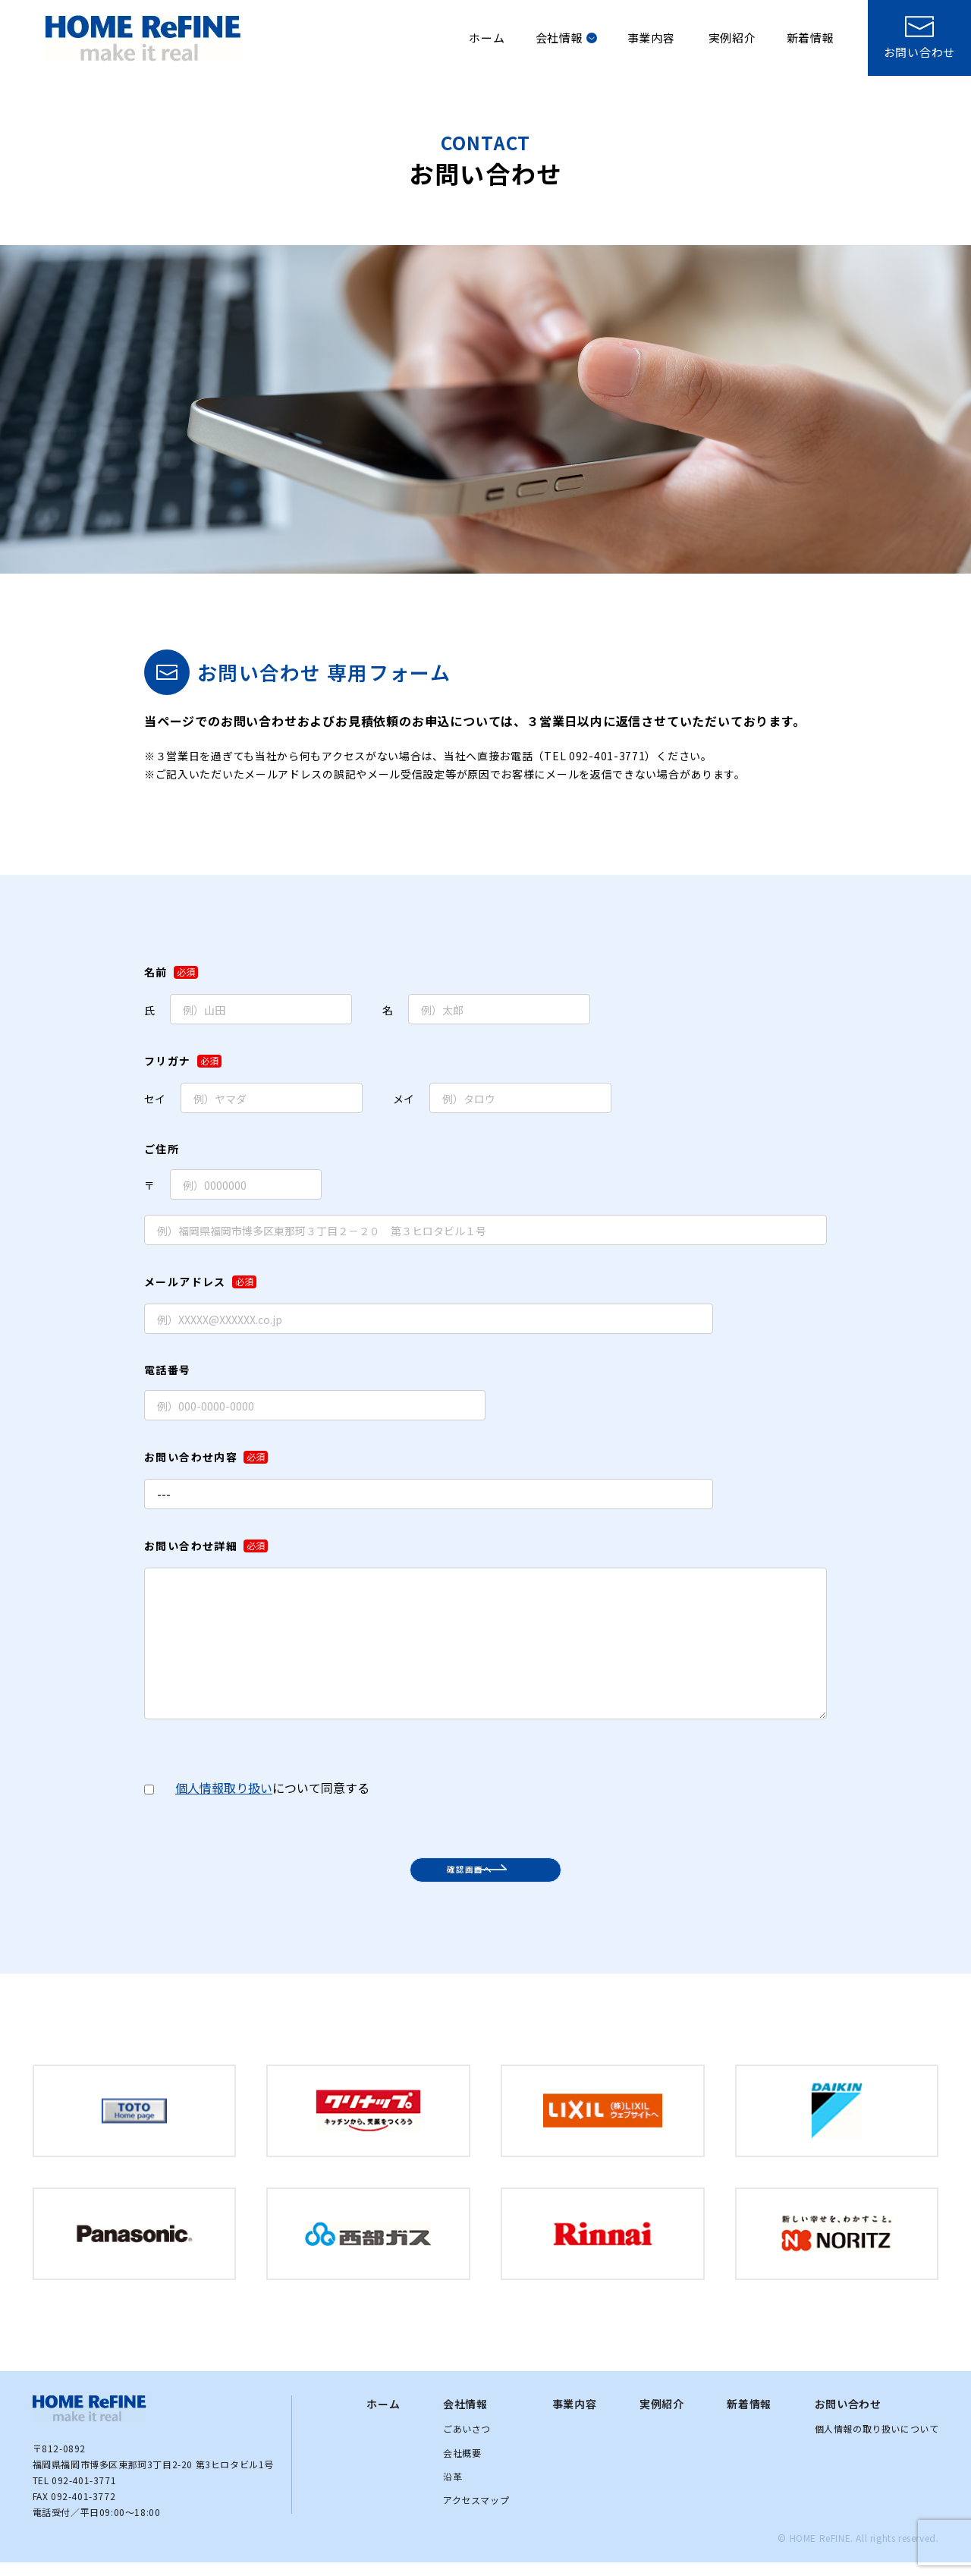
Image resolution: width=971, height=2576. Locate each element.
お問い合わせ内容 (206, 1457)
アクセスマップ (476, 2513)
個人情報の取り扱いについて (877, 2442)
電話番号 (167, 1369)
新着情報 (810, 38)
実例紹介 (732, 38)
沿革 (452, 2489)
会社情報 (566, 38)
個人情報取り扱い (223, 1788)
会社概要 (462, 2466)
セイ (253, 1098)
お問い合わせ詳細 (206, 1546)
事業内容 (651, 38)
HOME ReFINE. (821, 2551)
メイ (502, 1098)
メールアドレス (200, 1281)
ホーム (486, 38)
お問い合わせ (848, 2417)
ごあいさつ (467, 2442)
